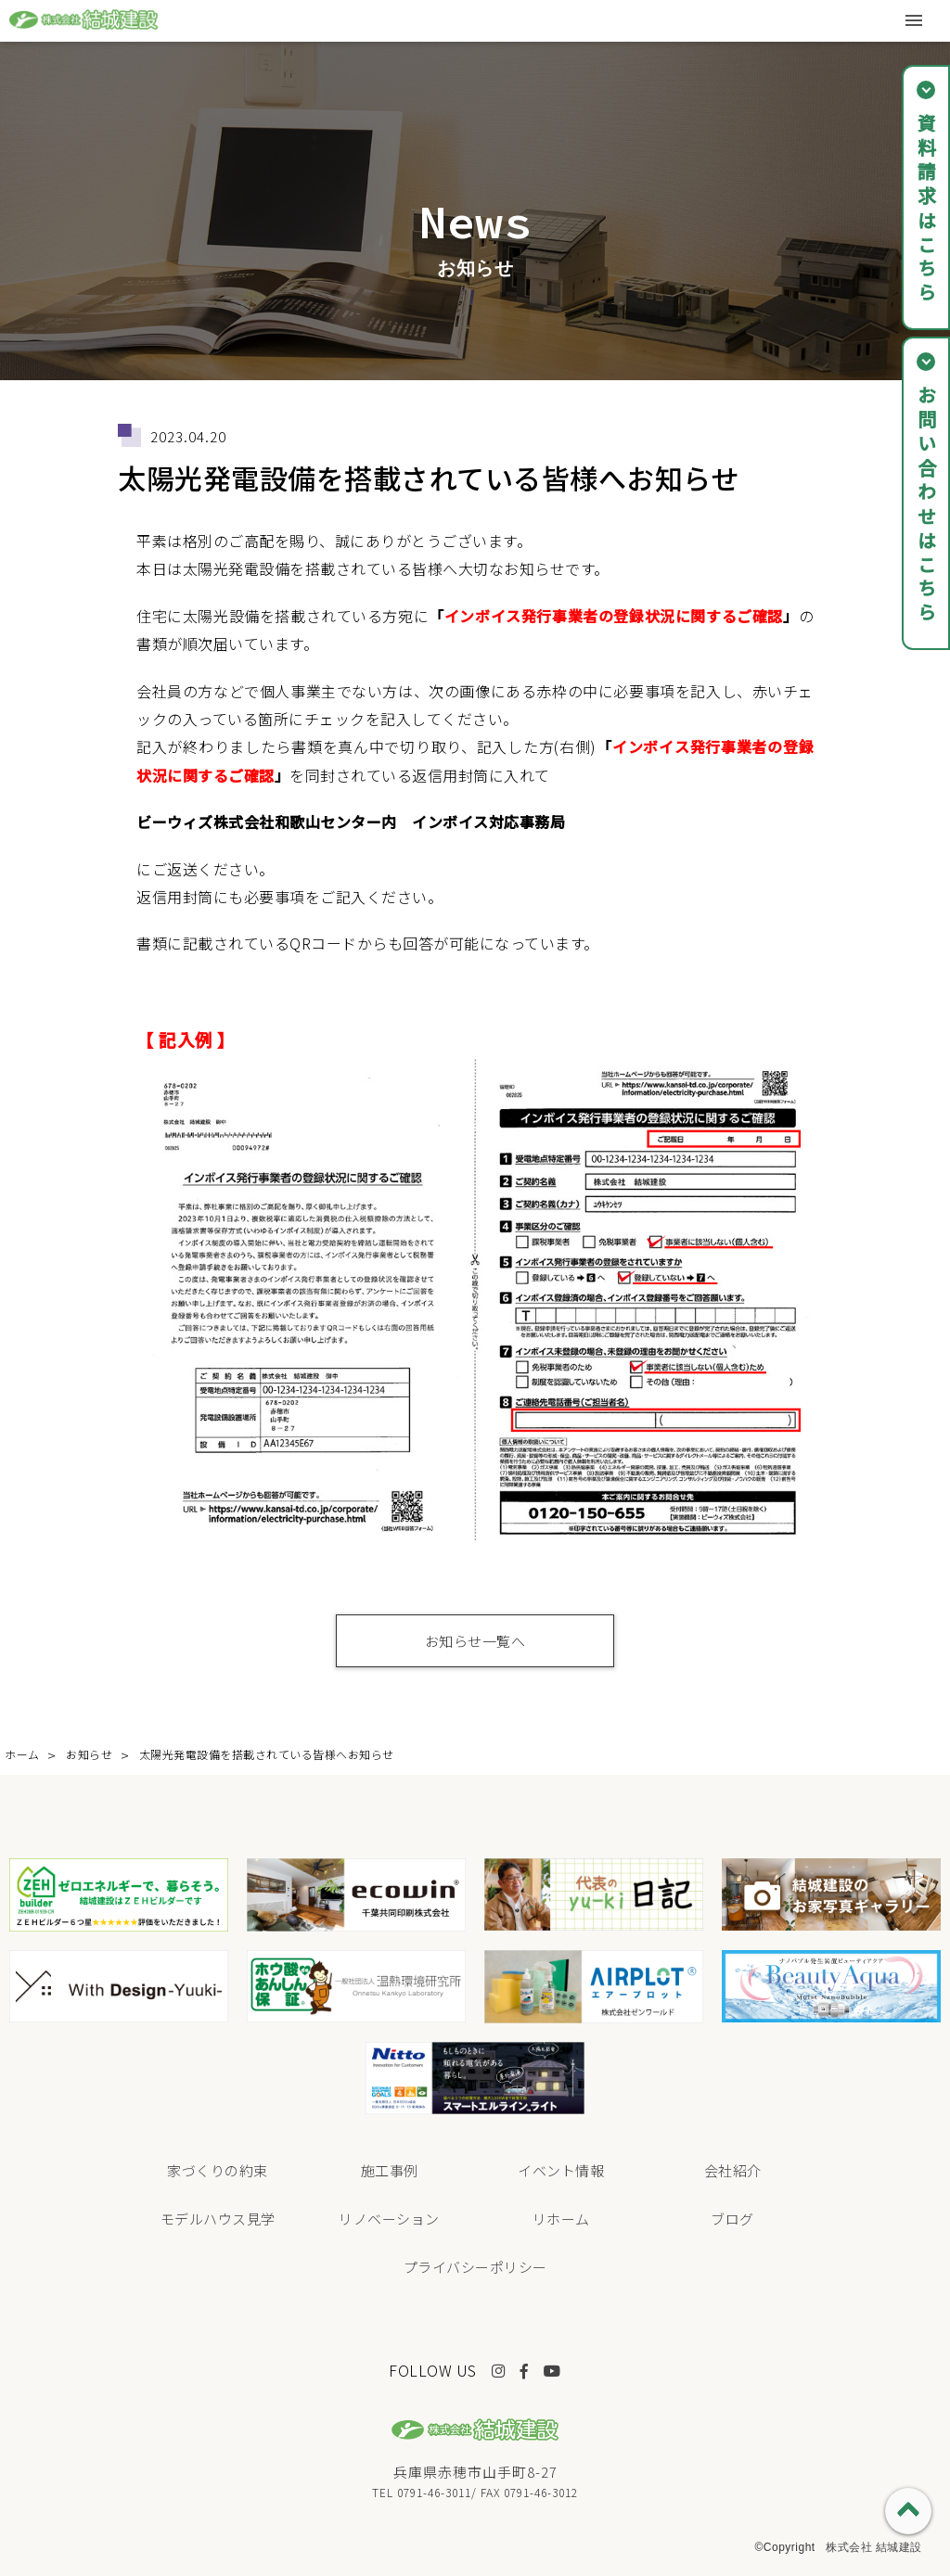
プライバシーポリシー (475, 2266)
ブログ (732, 2218)
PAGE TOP (908, 2511)
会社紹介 (733, 2170)
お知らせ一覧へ (475, 1641)
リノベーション (389, 2218)
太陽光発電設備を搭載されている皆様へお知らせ (266, 1754)
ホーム (22, 1754)
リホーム (561, 2218)
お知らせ (89, 1754)
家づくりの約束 (217, 2170)
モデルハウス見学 (218, 2218)
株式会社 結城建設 (874, 2547)
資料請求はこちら (926, 209)
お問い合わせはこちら (926, 505)
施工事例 (389, 2170)
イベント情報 (561, 2170)
